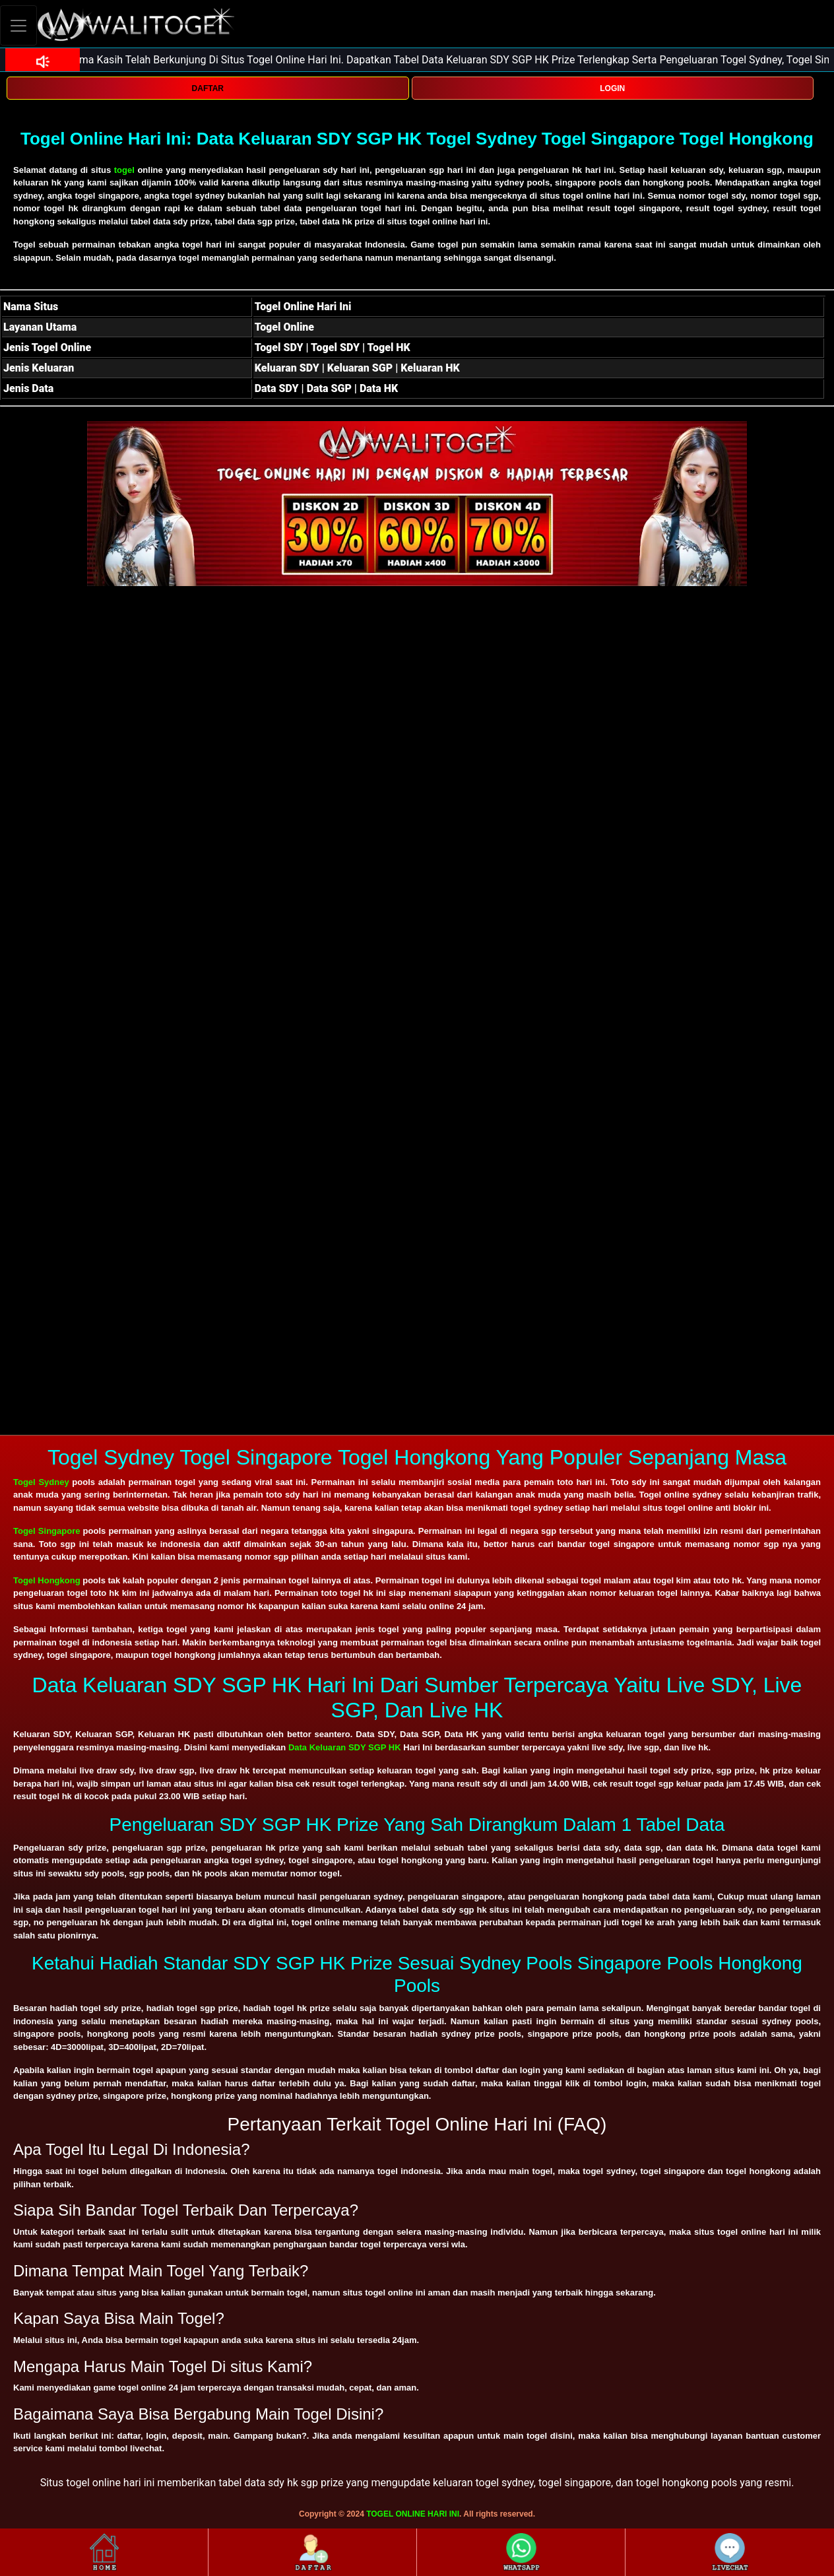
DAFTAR (208, 88)
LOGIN (612, 88)
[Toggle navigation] (18, 25)
